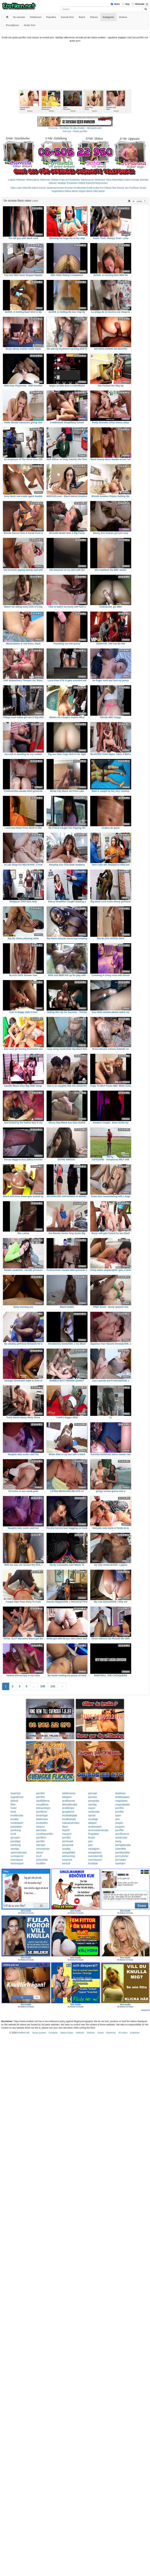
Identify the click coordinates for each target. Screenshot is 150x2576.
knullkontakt (69, 1819)
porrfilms (41, 1837)
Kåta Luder (16, 188)
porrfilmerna (122, 1834)
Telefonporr (100, 179)
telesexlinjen (43, 1808)
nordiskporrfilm (44, 1834)
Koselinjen (74, 179)
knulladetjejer (69, 1815)
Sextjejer (62, 183)
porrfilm (40, 1793)
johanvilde (42, 1859)
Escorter (69, 188)
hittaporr (67, 1797)
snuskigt (93, 1819)
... (34, 1686)
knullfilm (41, 1863)
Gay (127, 4)
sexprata (67, 1859)
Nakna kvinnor (39, 188)
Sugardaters (58, 191)
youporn (120, 1826)
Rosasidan (72, 183)
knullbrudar (17, 1815)
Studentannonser (55, 188)
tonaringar (42, 1815)
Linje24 (11, 179)
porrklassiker (122, 1852)
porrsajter (120, 1859)
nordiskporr (17, 1823)
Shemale (140, 4)
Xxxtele (100, 2033)
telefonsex (42, 1819)
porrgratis (93, 1800)
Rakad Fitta (110, 188)
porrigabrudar (123, 1845)
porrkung (16, 1830)
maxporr (67, 1834)
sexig (118, 1841)
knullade (93, 1863)
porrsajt (92, 1793)
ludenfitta (120, 1848)
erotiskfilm (42, 1823)
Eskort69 (26, 188)
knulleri (15, 1819)
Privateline (53, 2033)
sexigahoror (95, 1852)
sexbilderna (42, 1800)
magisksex (121, 1800)
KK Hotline (123, 2033)
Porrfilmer (134, 188)
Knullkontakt (80, 188)
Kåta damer (99, 191)
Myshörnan (111, 2033)
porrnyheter (122, 1856)
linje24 (66, 1830)
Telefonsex (45, 179)
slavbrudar (121, 1837)
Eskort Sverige (131, 179)
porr (117, 1819)
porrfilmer (41, 1811)
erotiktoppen (122, 1797)
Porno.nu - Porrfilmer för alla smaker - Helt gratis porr (75, 128)
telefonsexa (68, 1793)
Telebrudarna (32, 179)
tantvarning (68, 1856)
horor (14, 1808)
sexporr (40, 1826)
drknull (14, 1800)
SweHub (15, 1793)
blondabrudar (69, 1804)
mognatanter (122, 1804)
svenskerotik (95, 1856)
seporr (91, 1808)
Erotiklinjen (135, 2033)
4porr (65, 1826)
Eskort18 (90, 183)
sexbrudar (94, 1811)
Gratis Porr (98, 188)
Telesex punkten (39, 2033)
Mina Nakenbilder (115, 179)
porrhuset (67, 1841)
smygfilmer (42, 1804)
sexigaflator (68, 1852)
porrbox (92, 1797)
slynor (39, 1852)
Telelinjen (20, 179)
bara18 (66, 1863)
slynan (92, 1815)
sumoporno (17, 1856)
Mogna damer (85, 191)
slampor (40, 1845)
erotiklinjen (68, 1808)
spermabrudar (19, 1852)
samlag (92, 1804)
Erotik (89, 188)
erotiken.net (23, 2032)
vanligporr (93, 1848)
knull (13, 1811)
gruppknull (68, 1811)
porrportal (67, 1845)
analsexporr (95, 1826)
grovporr (15, 1837)
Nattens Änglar (66, 2033)
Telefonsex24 (87, 179)
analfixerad (68, 1800)
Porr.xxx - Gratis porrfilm (75, 131)
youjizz (119, 1823)
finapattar (93, 1834)
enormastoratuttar (98, 1830)
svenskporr (17, 1859)
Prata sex (64, 179)
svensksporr (95, 1859)
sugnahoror (17, 1797)
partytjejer (16, 1826)
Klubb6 (81, 183)
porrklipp (15, 1841)
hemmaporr (17, 1863)
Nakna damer (71, 191)
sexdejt (66, 1848)
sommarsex (43, 1848)
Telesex (55, 179)
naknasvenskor (71, 1823)
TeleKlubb (80, 2033)
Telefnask (91, 2033)
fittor (13, 1804)
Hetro (117, 4)
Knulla (143, 188)
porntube (41, 1830)
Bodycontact (101, 183)
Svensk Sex (123, 188)
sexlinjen (120, 1863)
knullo (91, 1837)
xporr (118, 1815)
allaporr (92, 1823)
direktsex (120, 1793)
